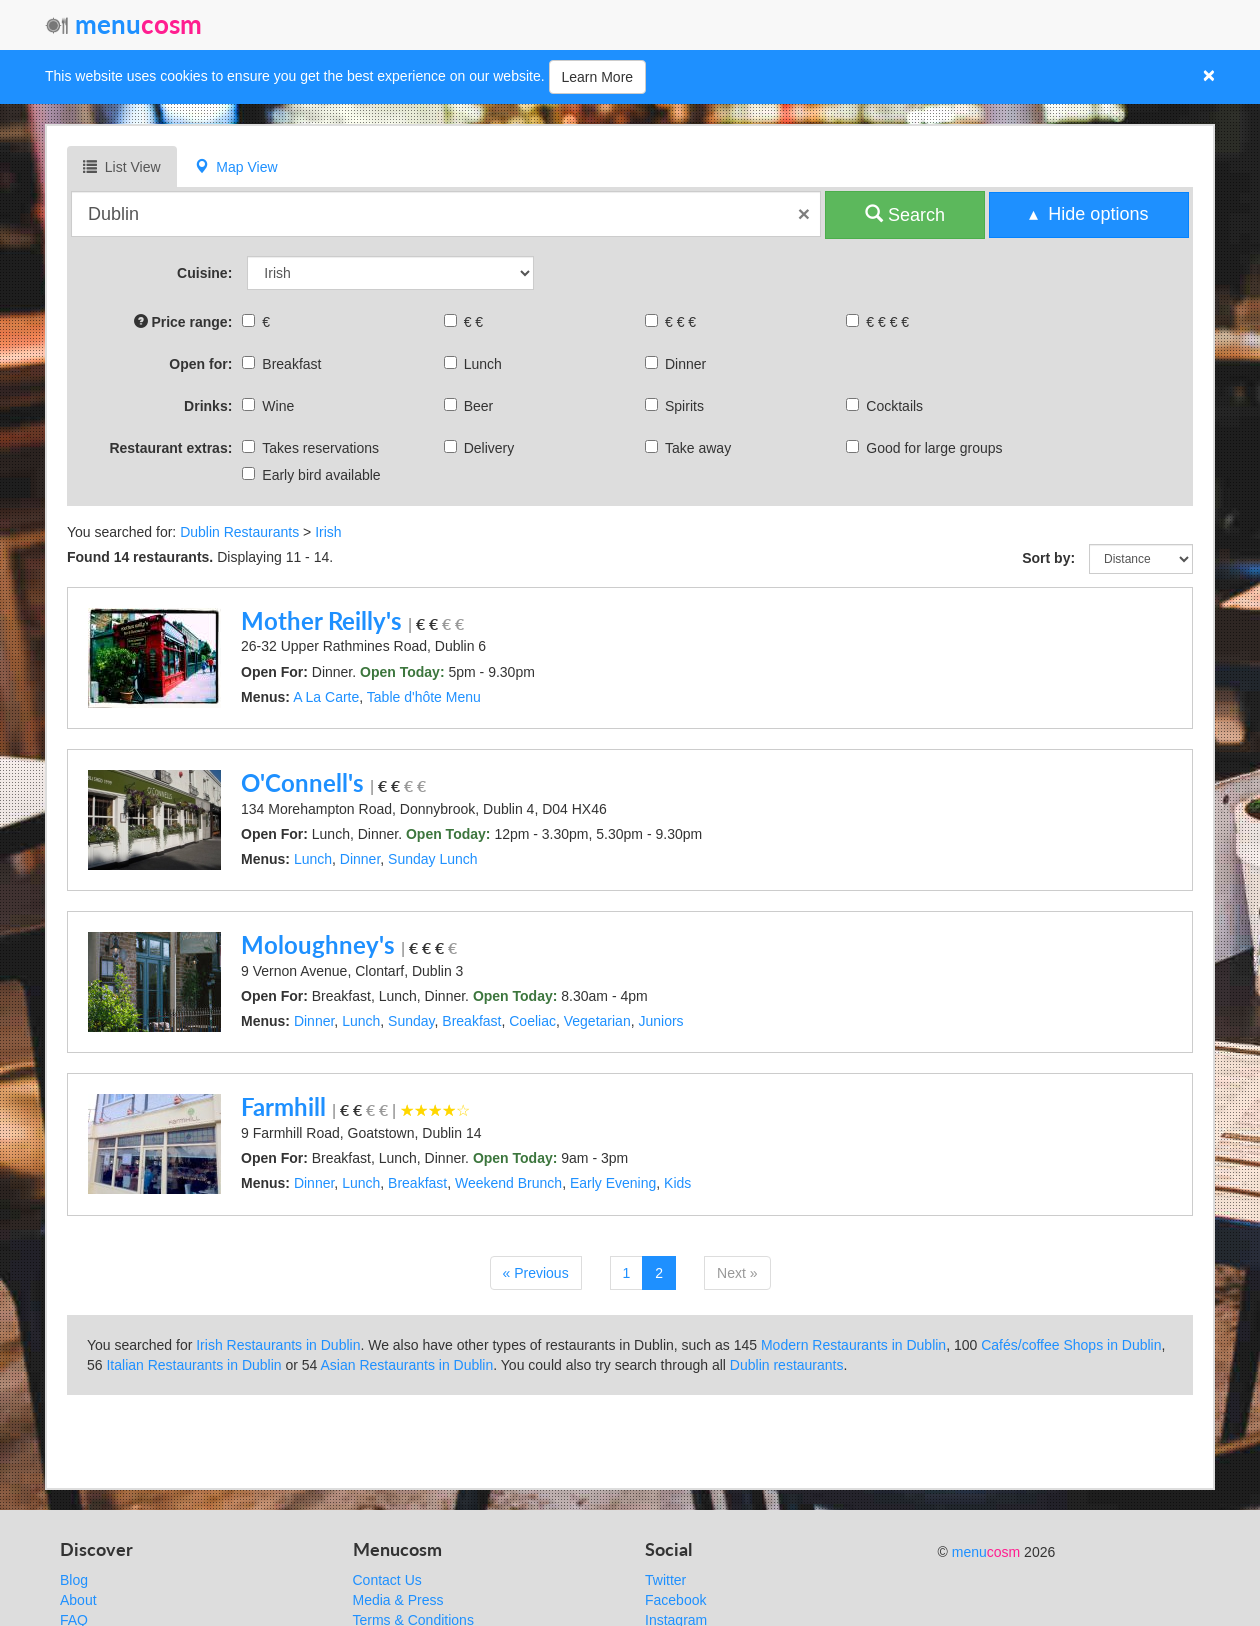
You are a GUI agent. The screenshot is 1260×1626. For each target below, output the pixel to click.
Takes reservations (313, 448)
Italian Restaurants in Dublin (193, 1365)
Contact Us (387, 1580)
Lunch (475, 364)
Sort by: (1048, 558)
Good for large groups (926, 448)
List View (122, 166)
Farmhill (283, 1106)
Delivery (482, 448)
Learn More (598, 77)
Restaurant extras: (170, 448)
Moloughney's (318, 944)
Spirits (677, 406)
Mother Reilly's (321, 620)
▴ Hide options (1088, 214)
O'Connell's (302, 782)
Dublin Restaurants (239, 532)
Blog (74, 1580)
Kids (677, 1183)
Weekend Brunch (508, 1183)
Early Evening (613, 1183)
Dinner (678, 364)
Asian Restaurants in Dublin (407, 1365)
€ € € (673, 322)
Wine (270, 406)
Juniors (660, 1021)
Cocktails (887, 406)
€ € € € (880, 322)
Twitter (665, 1580)
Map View (236, 166)
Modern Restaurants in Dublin (853, 1345)
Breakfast (284, 364)
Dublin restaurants (787, 1365)
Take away (690, 448)
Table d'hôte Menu (424, 697)
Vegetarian (597, 1021)
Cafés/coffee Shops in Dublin (1071, 1345)
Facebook (675, 1600)
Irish (328, 532)
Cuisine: (204, 273)
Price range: (183, 321)
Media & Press (398, 1600)
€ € (466, 322)
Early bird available (313, 475)
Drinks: (208, 406)
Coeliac (532, 1021)
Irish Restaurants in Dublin (278, 1345)
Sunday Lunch (433, 859)
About (78, 1600)
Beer (471, 406)
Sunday (411, 1021)
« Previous (536, 1273)
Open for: (200, 364)
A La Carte (326, 697)
